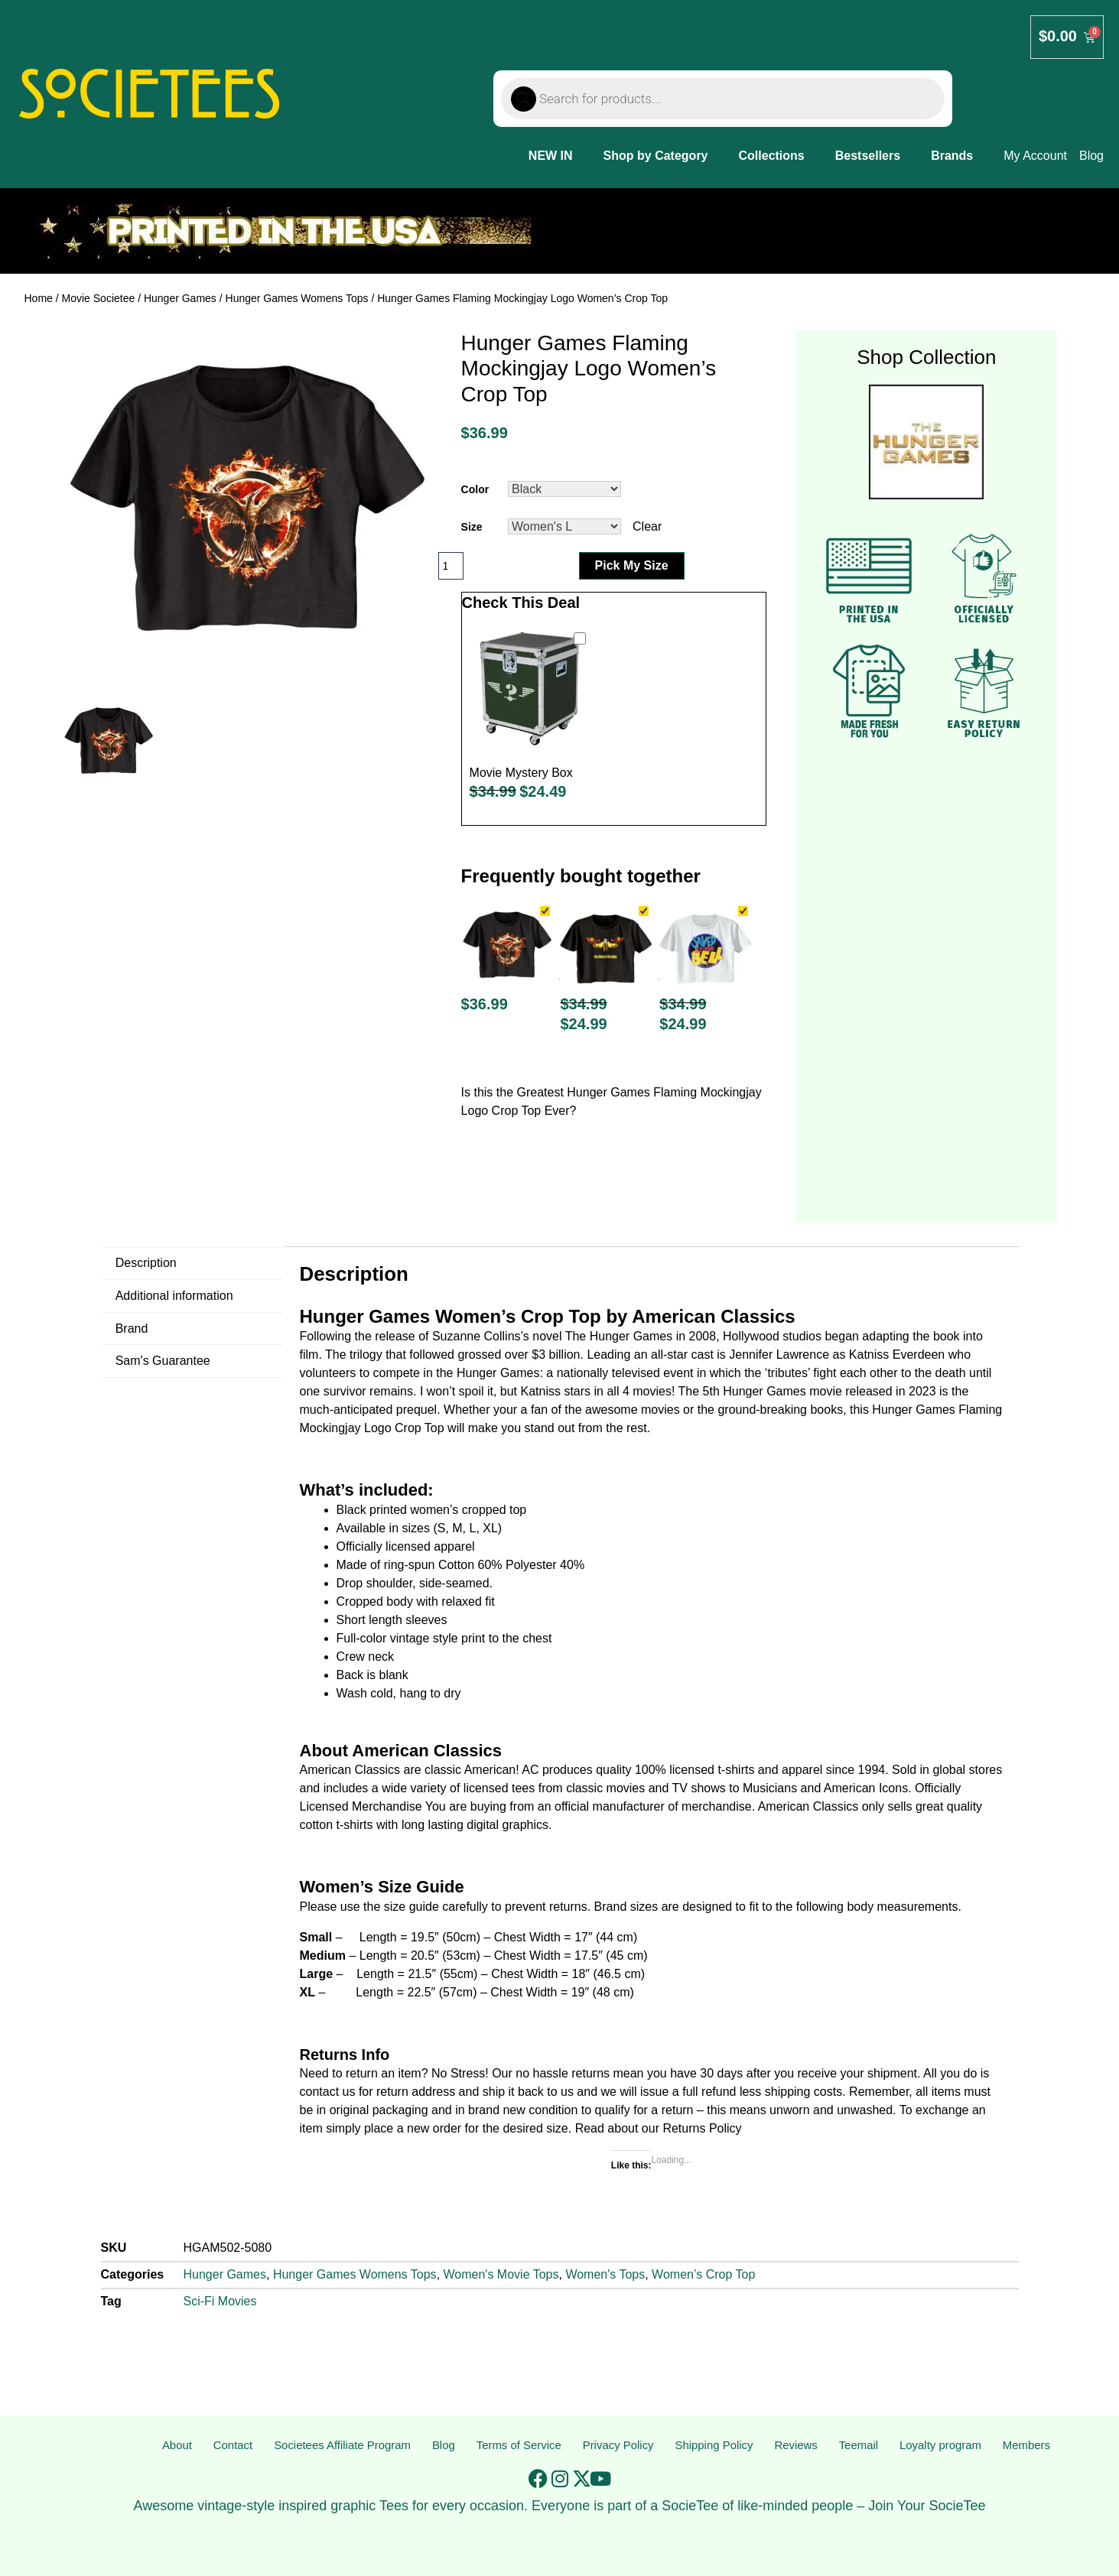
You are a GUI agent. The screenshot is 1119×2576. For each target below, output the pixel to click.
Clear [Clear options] (647, 526)
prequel (416, 1409)
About (176, 2445)
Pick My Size (631, 565)
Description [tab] (146, 1262)
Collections (772, 155)
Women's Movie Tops (501, 2274)
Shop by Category (655, 155)
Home (38, 298)
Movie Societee (98, 298)
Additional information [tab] (174, 1295)
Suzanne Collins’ (477, 1336)
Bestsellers (867, 155)
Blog (443, 2445)
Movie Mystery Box (521, 772)
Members (1026, 2445)
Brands (952, 155)
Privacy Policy (619, 2445)
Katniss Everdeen (897, 1354)
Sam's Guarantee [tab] (162, 1360)
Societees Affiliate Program (341, 2445)
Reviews (798, 2445)
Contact (230, 2445)
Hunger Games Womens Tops (297, 298)
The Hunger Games (619, 1336)
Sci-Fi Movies (220, 2301)
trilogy (366, 1354)
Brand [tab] (131, 1328)
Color (475, 489)
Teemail (859, 2445)
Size (472, 527)
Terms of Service (518, 2445)
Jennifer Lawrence (779, 1354)
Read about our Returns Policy (658, 2128)
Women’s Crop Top (703, 2274)
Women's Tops (605, 2274)
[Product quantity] (451, 566)
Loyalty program (940, 2445)
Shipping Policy (715, 2445)
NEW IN (551, 155)
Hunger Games (180, 298)
